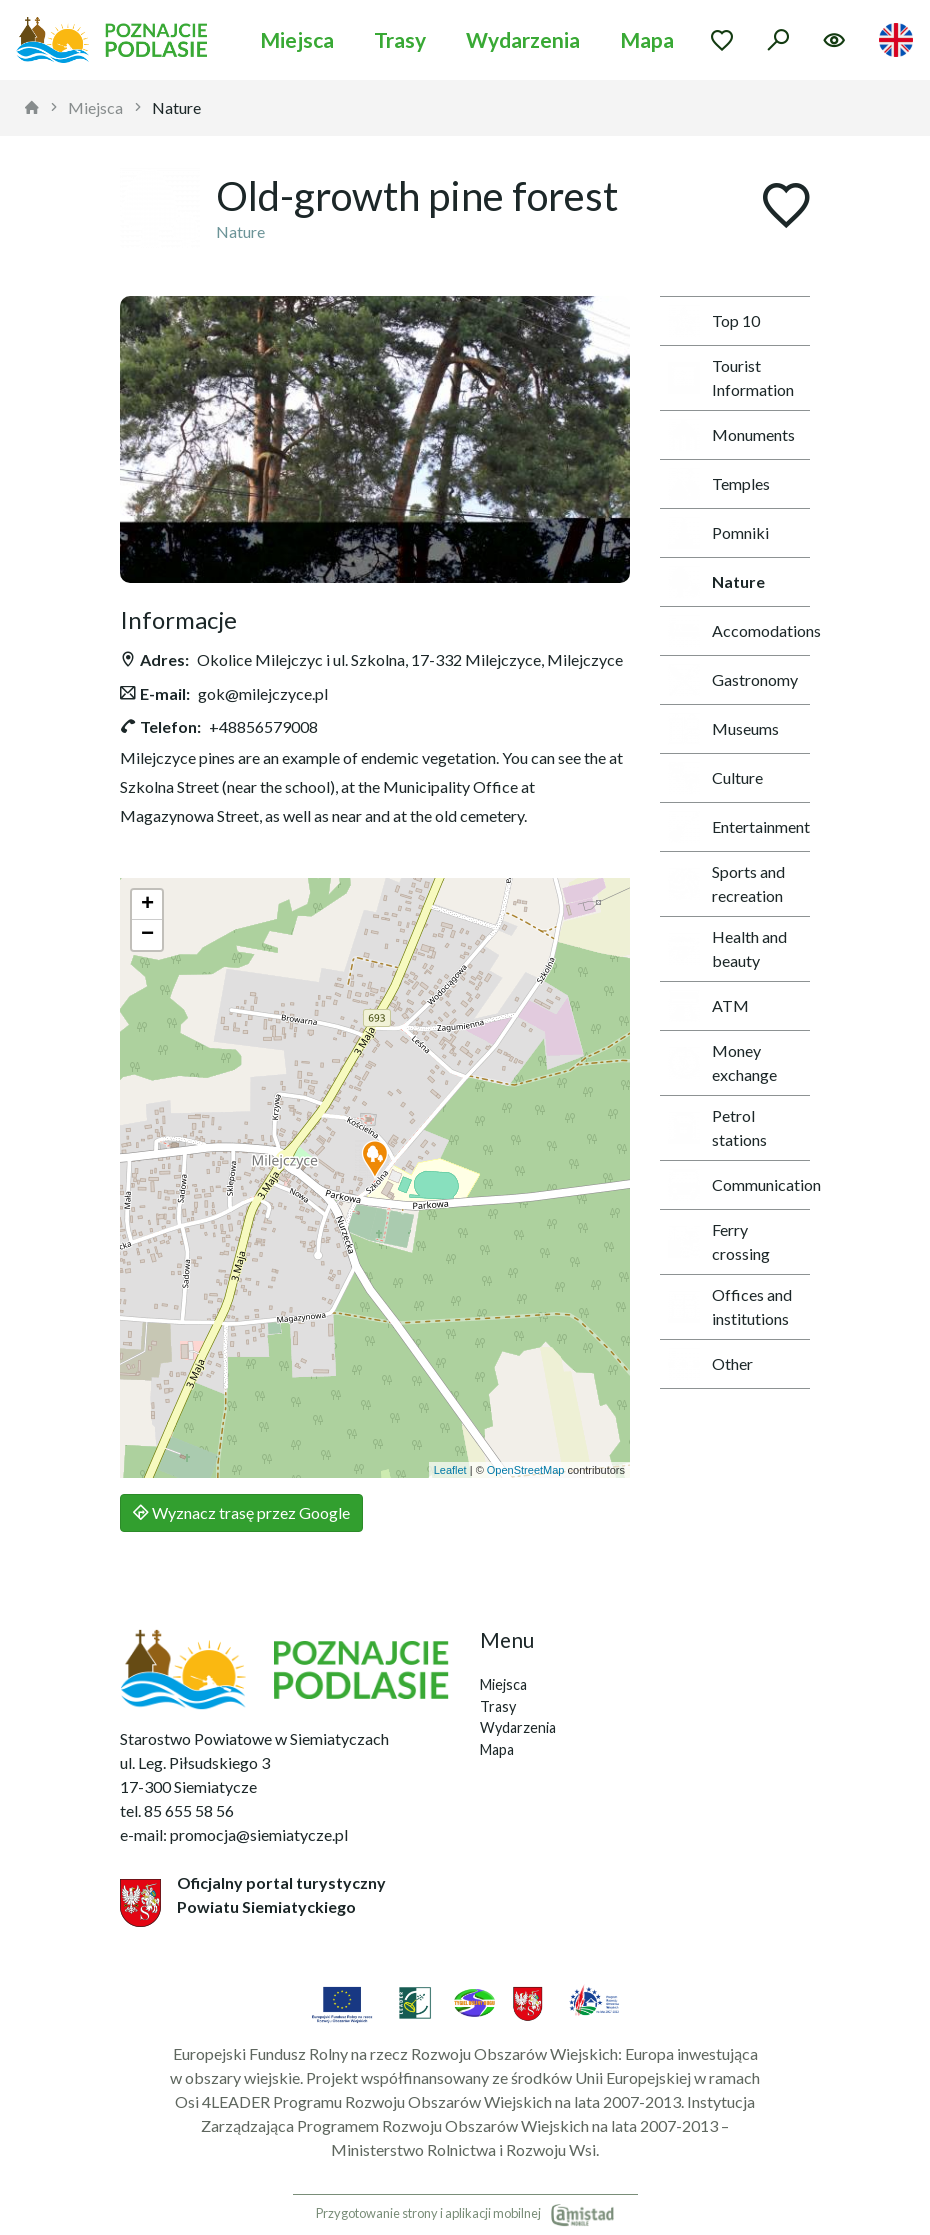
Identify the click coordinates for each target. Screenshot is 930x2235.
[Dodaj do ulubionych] (786, 207)
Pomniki (718, 533)
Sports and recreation (726, 883)
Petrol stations (717, 1127)
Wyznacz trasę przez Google (241, 1512)
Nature (176, 107)
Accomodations (739, 631)
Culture (715, 778)
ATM (708, 1006)
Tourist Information (731, 377)
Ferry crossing (719, 1241)
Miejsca (297, 39)
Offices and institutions (730, 1306)
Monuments (731, 435)
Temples (719, 484)
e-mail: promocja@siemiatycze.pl (234, 1834)
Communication (739, 1185)
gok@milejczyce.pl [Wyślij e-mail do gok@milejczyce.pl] (263, 693)
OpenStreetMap (526, 1470)
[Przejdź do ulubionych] (722, 40)
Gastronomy (733, 680)
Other (710, 1364)
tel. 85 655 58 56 (177, 1810)
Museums (723, 729)
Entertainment (739, 827)
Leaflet (450, 1470)
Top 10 (714, 321)
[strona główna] (32, 108)
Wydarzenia (523, 39)
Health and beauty (727, 948)
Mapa (647, 39)
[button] (375, 1160)
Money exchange (722, 1062)
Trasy (400, 39)
